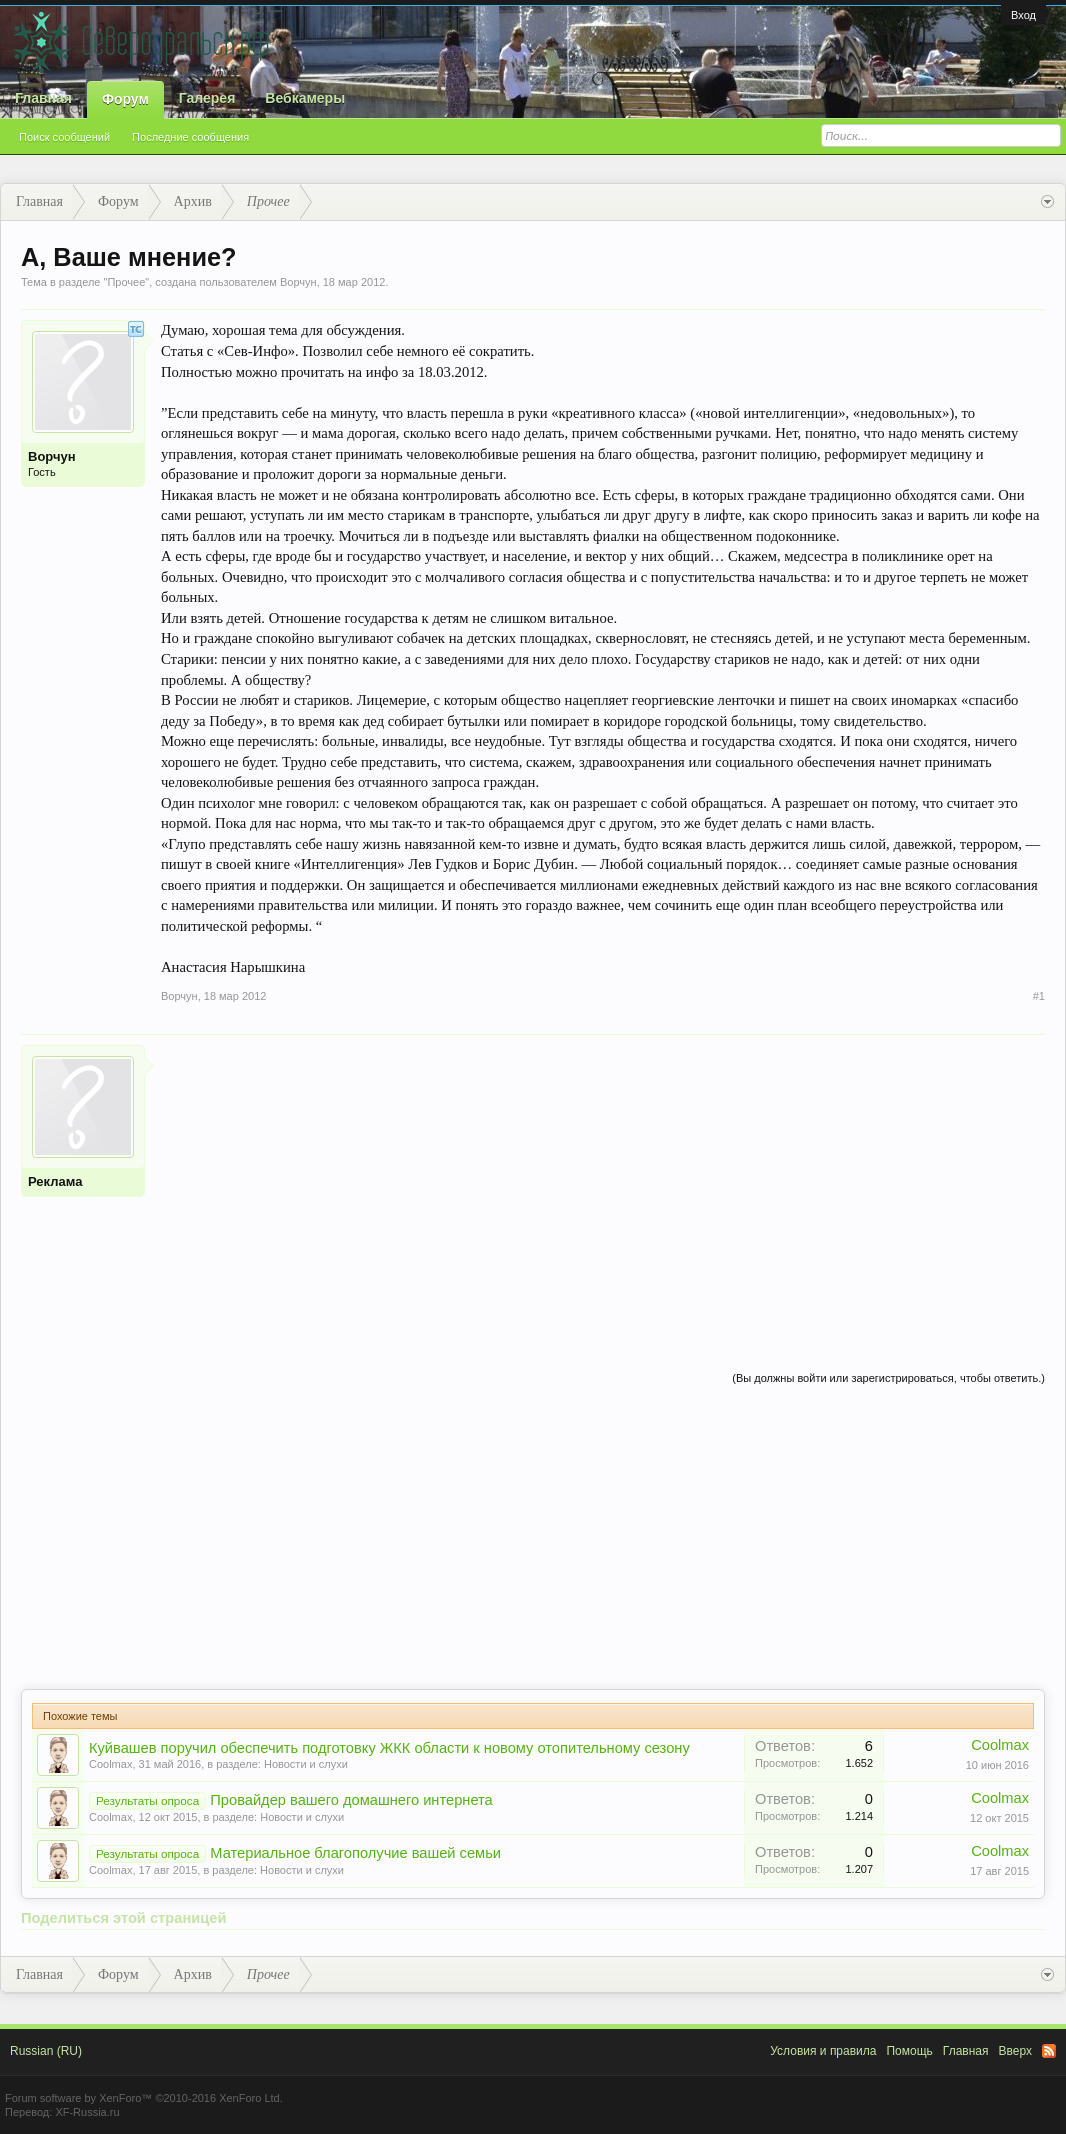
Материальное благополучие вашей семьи (355, 1853)
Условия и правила (823, 2051)
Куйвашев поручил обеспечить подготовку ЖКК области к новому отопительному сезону (389, 1748)
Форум (125, 99)
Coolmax (110, 1764)
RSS (1049, 2051)
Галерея (207, 98)
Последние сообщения (190, 137)
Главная (43, 98)
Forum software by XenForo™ (144, 2098)
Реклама (55, 1181)
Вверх (1015, 2051)
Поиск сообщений (64, 137)
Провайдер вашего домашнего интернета (351, 1800)
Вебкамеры (305, 98)
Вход (1023, 15)
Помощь (909, 2051)
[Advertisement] (603, 1185)
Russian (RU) (46, 2051)
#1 (1039, 996)
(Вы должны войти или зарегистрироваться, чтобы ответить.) (888, 1378)
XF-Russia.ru (87, 2112)
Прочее (126, 282)
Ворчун (298, 282)
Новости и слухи (306, 1764)
